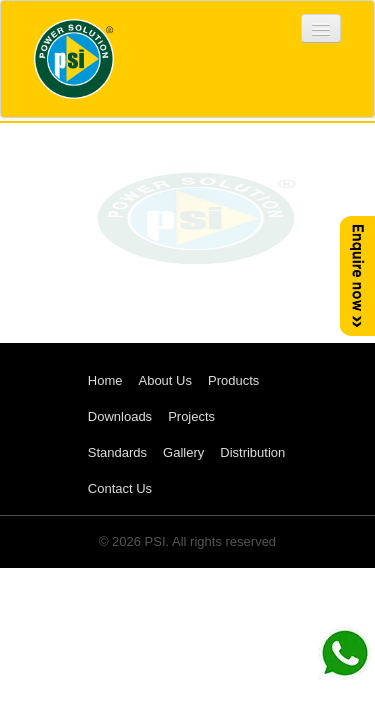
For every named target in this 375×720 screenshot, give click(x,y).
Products (233, 380)
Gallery (183, 452)
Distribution (252, 452)
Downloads (120, 416)
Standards (117, 452)
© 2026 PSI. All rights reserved (187, 541)
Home (105, 380)
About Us (164, 380)
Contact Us (120, 488)
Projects (191, 416)
